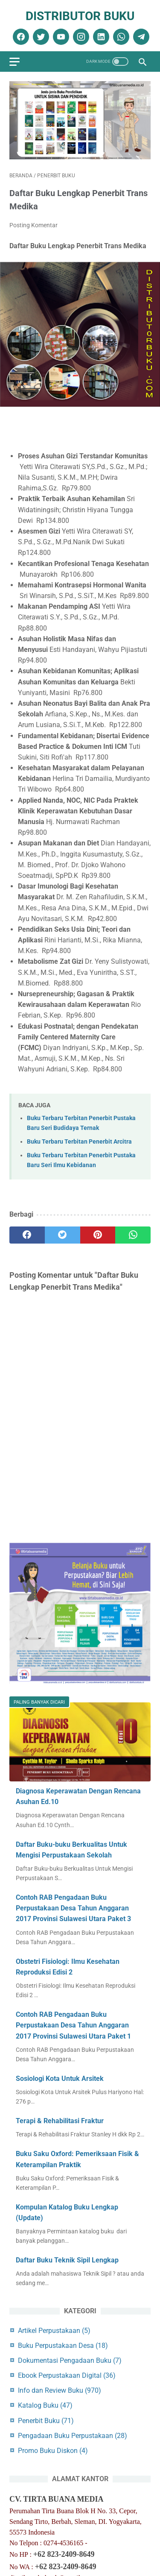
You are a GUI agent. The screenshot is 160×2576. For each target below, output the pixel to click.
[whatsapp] (120, 36)
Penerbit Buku (46, 2421)
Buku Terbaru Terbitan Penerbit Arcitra (79, 1141)
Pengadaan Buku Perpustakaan (72, 2436)
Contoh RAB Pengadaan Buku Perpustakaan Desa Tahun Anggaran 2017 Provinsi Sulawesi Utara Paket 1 (73, 2025)
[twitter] (40, 36)
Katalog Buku (45, 2405)
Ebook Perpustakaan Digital (67, 2375)
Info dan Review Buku (59, 2390)
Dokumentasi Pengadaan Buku (70, 2360)
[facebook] (20, 36)
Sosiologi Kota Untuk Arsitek (60, 2078)
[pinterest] (98, 1235)
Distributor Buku (80, 16)
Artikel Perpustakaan (54, 2331)
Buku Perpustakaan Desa (63, 2345)
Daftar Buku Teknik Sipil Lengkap (67, 2260)
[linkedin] (100, 36)
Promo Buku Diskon (53, 2451)
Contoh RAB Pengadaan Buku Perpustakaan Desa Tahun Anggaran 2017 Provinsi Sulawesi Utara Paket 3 (73, 1908)
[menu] (14, 62)
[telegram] (140, 36)
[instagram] (80, 36)
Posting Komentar (33, 225)
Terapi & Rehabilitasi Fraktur (60, 2121)
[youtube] (60, 36)
